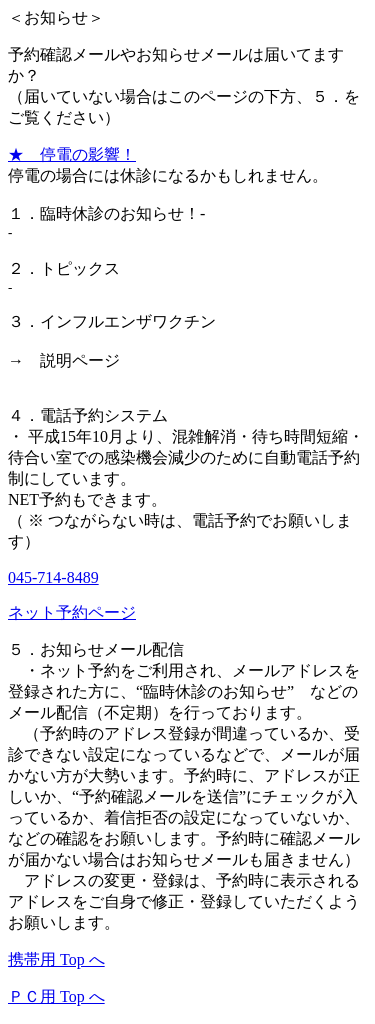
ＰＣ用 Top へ (56, 996)
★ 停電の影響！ (72, 154)
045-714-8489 (53, 577)
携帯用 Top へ (56, 959)
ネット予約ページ (72, 612)
